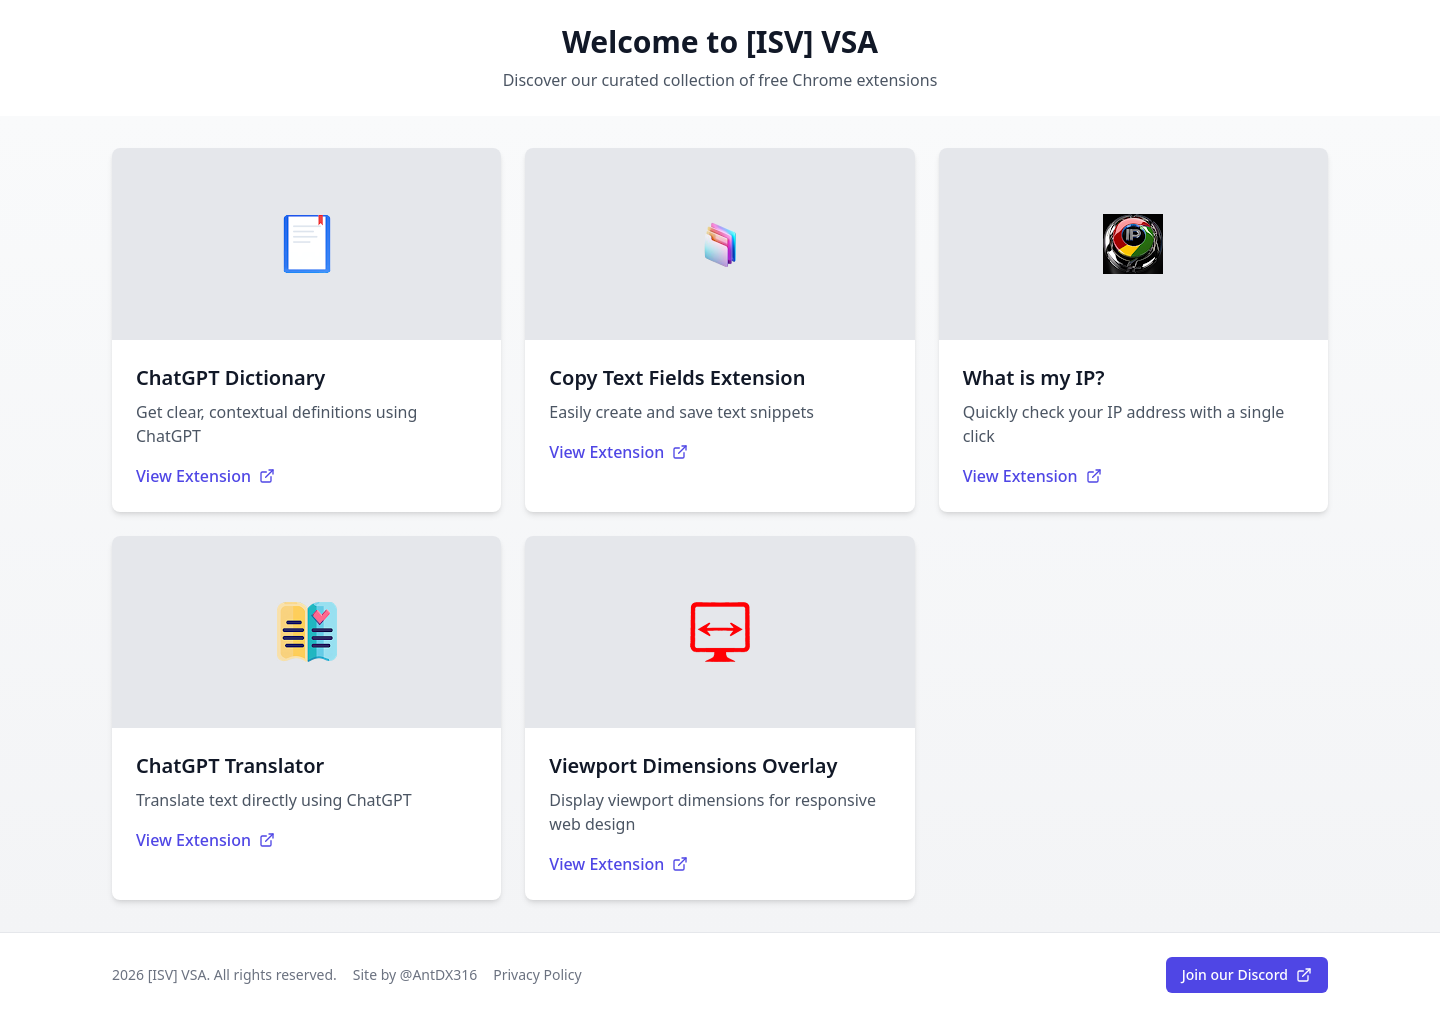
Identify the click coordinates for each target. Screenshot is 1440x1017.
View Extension (205, 476)
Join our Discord (1247, 974)
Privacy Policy (537, 974)
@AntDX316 (438, 974)
